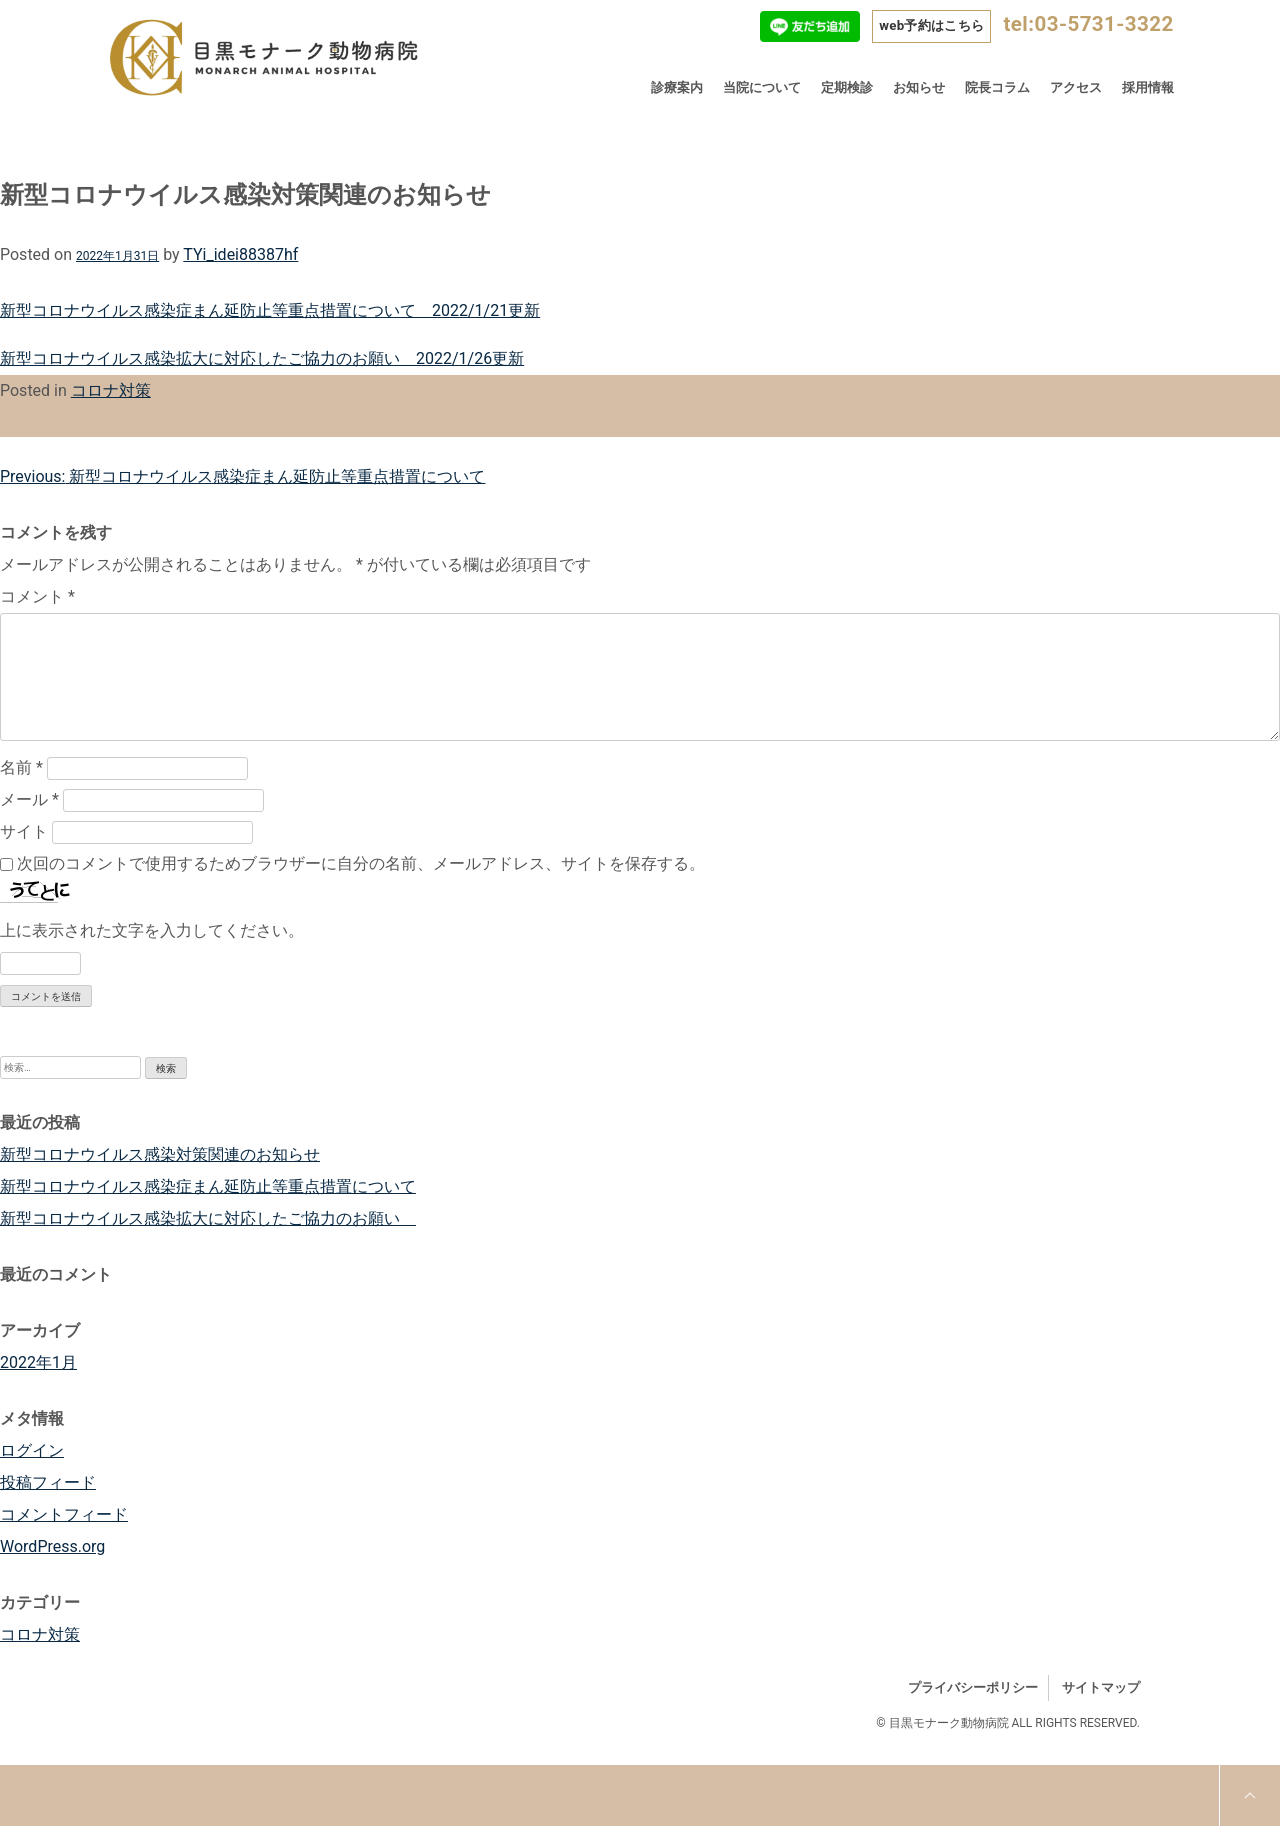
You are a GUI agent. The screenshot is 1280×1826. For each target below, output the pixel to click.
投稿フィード (48, 1482)
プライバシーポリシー (973, 1687)
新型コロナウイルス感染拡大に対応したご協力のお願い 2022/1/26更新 (262, 358)
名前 (21, 767)
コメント (37, 596)
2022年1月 (38, 1362)
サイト (24, 831)
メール (29, 799)
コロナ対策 (111, 390)
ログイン (32, 1450)
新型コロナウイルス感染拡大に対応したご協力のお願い (208, 1218)
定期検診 (847, 87)
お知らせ (919, 87)
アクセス (1076, 87)
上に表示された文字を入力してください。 (152, 930)
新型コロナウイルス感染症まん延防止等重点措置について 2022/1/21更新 (270, 310)
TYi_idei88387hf (240, 254)
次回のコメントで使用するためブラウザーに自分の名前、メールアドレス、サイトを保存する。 (361, 863)
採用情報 (1148, 87)
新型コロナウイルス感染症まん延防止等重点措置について (208, 1186)
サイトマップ (1101, 1687)
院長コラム (997, 87)
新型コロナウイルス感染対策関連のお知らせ (160, 1154)
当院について (762, 87)
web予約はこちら (931, 25)
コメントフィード (64, 1514)
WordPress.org (52, 1546)
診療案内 (677, 87)
